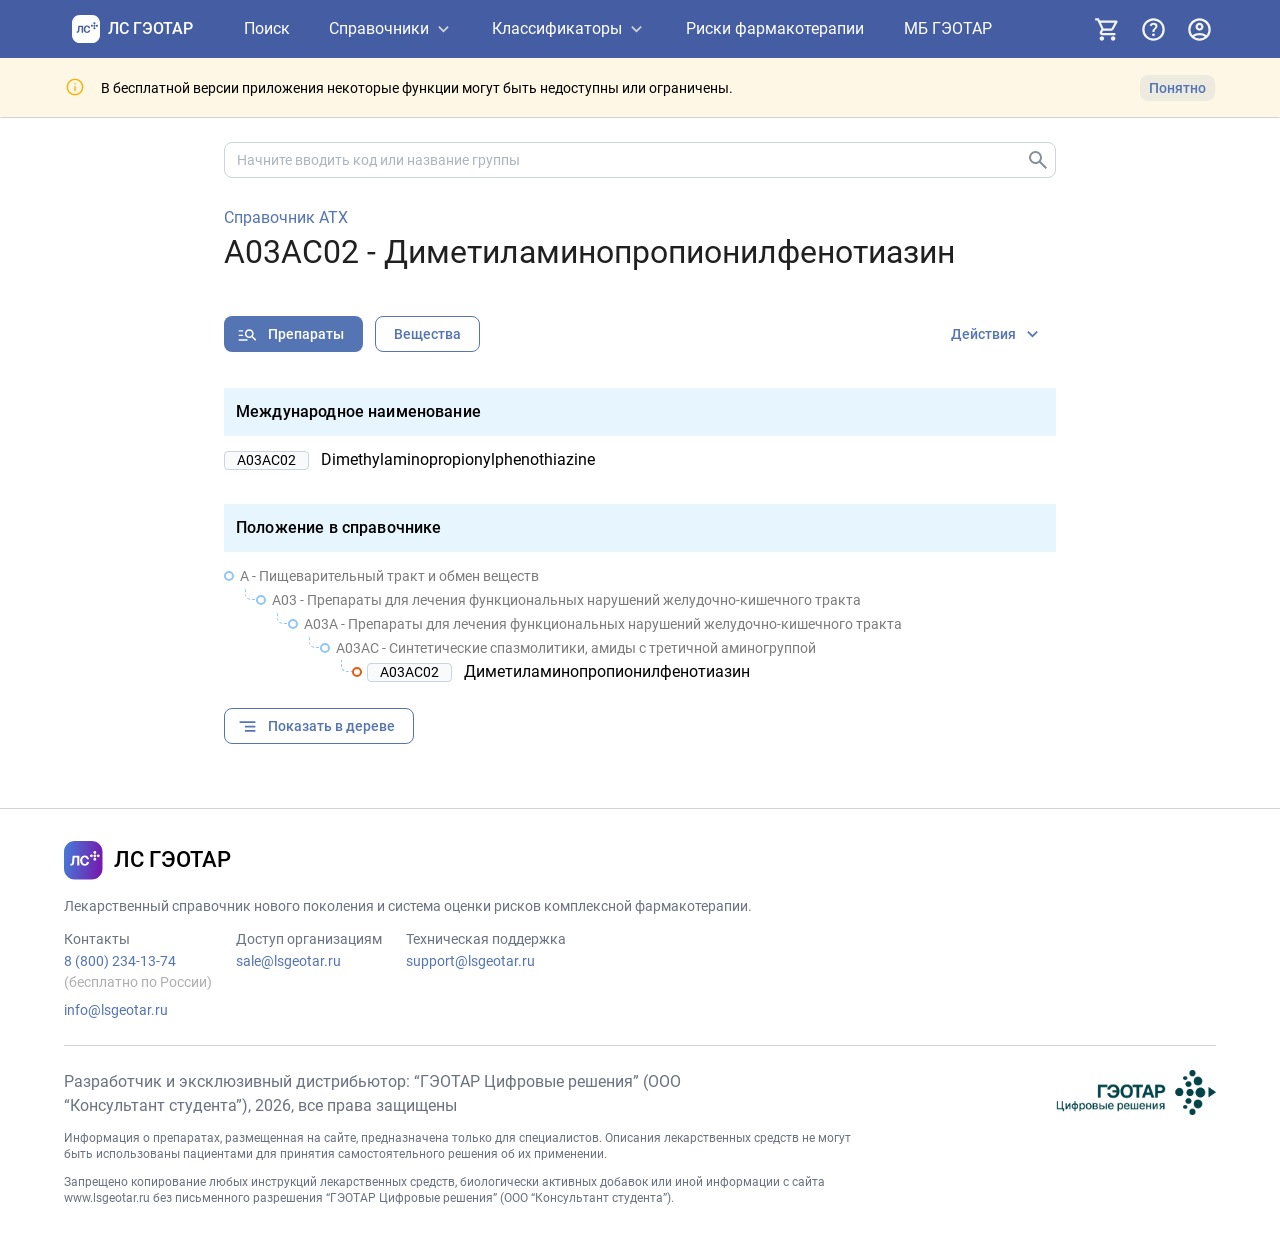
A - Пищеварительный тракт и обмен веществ (389, 576)
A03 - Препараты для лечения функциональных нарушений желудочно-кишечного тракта (566, 600)
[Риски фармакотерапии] (775, 29)
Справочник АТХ (286, 218)
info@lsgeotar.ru (116, 1010)
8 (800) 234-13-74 (120, 961)
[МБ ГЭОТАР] (948, 29)
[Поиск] (267, 29)
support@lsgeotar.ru (470, 961)
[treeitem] (640, 624)
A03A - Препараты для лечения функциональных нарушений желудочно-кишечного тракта (603, 624)
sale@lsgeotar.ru (288, 961)
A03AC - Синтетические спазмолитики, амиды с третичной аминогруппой (576, 648)
